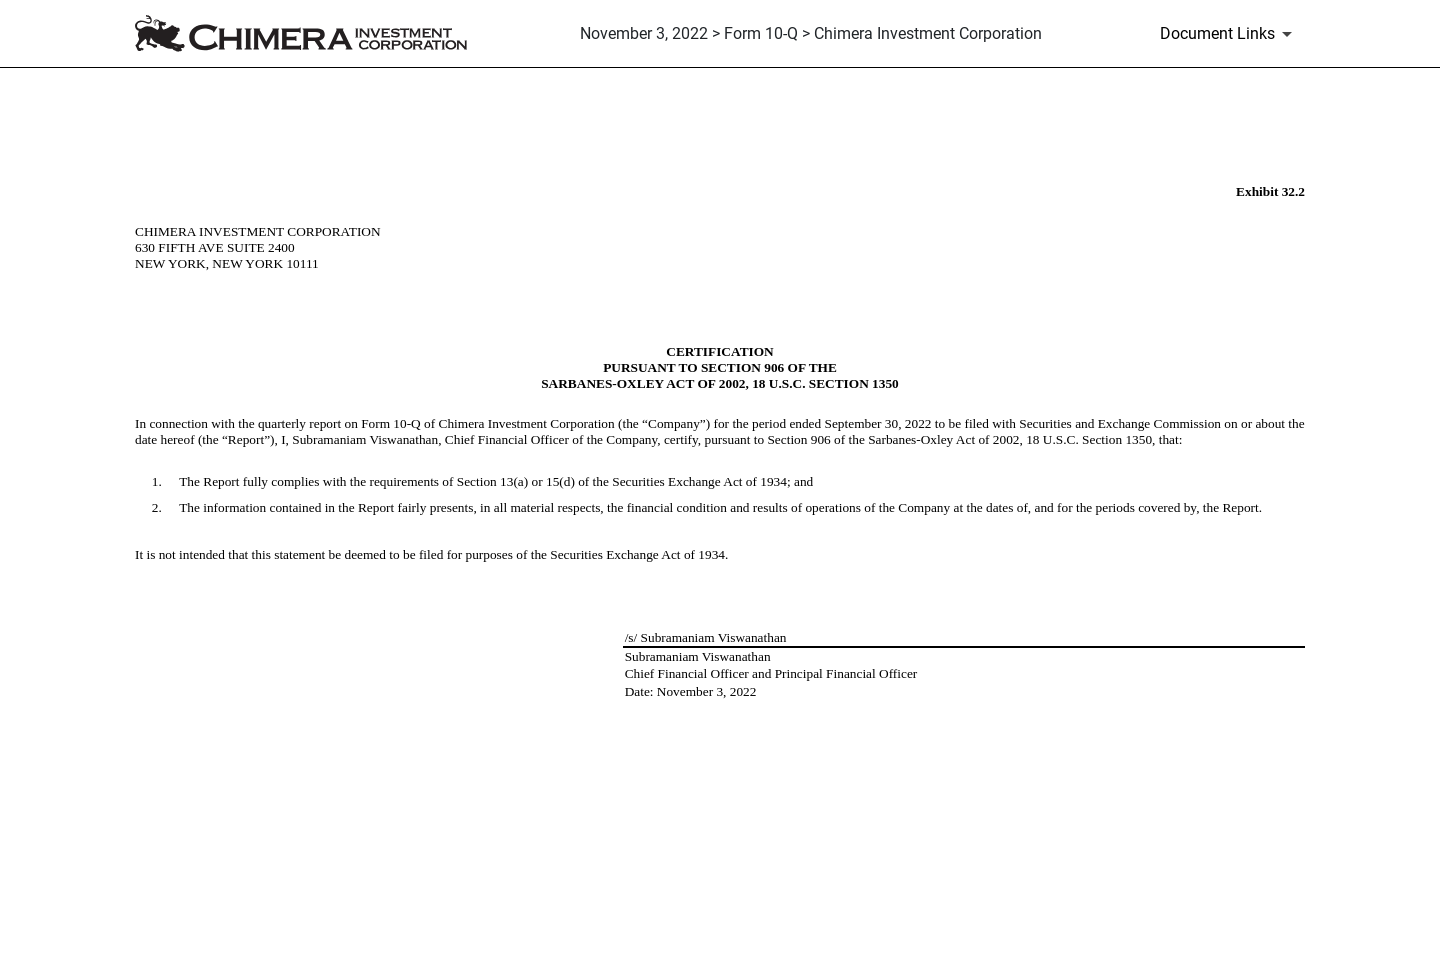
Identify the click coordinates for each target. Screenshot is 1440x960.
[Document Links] (1229, 34)
